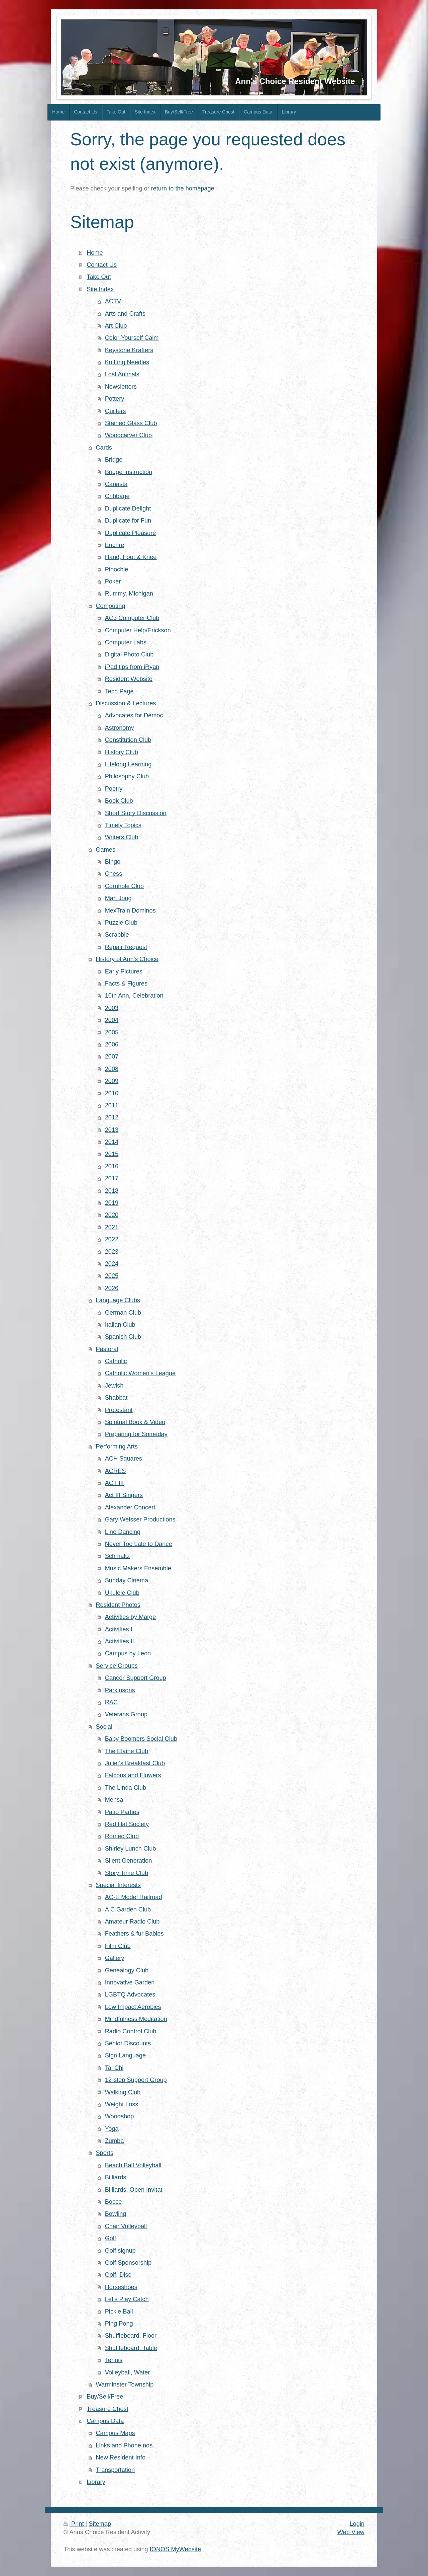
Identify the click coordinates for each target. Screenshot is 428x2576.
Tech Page (119, 691)
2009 (111, 1081)
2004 (111, 1020)
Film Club (118, 1946)
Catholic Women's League (140, 1373)
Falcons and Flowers (133, 1775)
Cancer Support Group (135, 1677)
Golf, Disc (118, 2274)
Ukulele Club (122, 1592)
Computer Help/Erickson (138, 630)
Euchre (114, 545)
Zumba (114, 2140)
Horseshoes (121, 2287)
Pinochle (116, 569)
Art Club (116, 325)
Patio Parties (122, 1812)
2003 (111, 1008)
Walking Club (122, 2092)
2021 (111, 1227)
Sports (104, 2153)
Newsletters (121, 386)
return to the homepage (182, 188)
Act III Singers (124, 1495)
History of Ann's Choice (127, 959)
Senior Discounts (128, 2043)
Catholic (116, 1361)
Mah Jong (118, 898)
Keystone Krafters (129, 350)
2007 (111, 1056)
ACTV (113, 301)
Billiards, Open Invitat (134, 2189)
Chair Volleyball (126, 2226)
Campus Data (105, 2421)
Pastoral (107, 1349)
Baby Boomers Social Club (141, 1738)
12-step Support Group (136, 2080)
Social (104, 1726)
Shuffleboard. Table (131, 2348)
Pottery (114, 398)
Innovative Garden (130, 1982)
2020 (111, 1215)
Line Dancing (122, 1532)
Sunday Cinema (126, 1580)
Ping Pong (119, 2323)
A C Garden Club (128, 1909)
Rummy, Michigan (129, 593)
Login (356, 2523)
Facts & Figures (126, 983)
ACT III (114, 1483)
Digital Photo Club (129, 654)
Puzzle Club (121, 922)
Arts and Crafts (125, 313)
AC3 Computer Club (132, 618)
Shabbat (116, 1397)
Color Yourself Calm (132, 337)
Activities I (118, 1629)
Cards (104, 447)
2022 (111, 1239)
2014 (111, 1142)
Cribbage (117, 496)
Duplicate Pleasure (130, 533)
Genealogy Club (126, 1970)
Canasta (116, 484)
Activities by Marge (130, 1617)
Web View (350, 2532)
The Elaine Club (126, 1751)
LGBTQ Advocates (130, 1994)
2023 (111, 1251)
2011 (111, 1105)
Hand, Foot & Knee (131, 557)
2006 (111, 1044)
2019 (111, 1202)
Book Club (119, 800)
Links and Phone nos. (125, 2445)
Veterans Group (126, 1714)
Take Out (99, 277)
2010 (111, 1093)
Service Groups (116, 1665)
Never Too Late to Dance (138, 1544)
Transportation (115, 2470)
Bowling (115, 2213)
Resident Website (128, 679)
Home (95, 252)
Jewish (114, 1385)
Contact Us (102, 264)
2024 (111, 1263)
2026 (111, 1288)
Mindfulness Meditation (136, 2019)
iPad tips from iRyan (132, 666)
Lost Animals (122, 374)
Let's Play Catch (127, 2299)
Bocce (113, 2201)
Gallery (114, 1958)
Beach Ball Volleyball (133, 2165)
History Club (121, 752)
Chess (113, 873)
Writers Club (121, 837)
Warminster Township (124, 2384)
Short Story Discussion (136, 813)
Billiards (115, 2177)
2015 (111, 1154)
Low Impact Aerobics (133, 2007)
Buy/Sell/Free (105, 2396)
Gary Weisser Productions (140, 1519)
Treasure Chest (107, 2409)
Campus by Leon (128, 1653)
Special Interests (118, 1885)
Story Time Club (126, 1873)
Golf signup (120, 2250)
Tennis (114, 2360)
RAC (111, 1702)
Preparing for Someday (136, 1434)
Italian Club (120, 1324)
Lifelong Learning (128, 764)
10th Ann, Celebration (134, 995)
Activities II (119, 1641)
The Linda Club (125, 1787)
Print (75, 2523)
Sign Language (125, 2055)
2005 (111, 1032)
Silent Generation (128, 1860)
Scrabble (117, 934)
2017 (111, 1178)
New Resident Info (120, 2457)
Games (105, 849)
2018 (111, 1190)
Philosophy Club (127, 776)
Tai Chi (114, 2067)
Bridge (114, 459)
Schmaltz (117, 1556)
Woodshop (119, 2116)
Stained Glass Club (131, 423)
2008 (111, 1069)
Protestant (119, 1410)
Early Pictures (123, 971)
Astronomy (119, 727)
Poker (113, 581)
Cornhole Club (124, 886)
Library (96, 2482)
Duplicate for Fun (128, 520)
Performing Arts (116, 1446)
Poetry (114, 788)
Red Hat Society (127, 1824)
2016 (111, 1166)
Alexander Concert (130, 1507)
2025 (111, 1275)
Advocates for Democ (134, 715)
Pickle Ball (119, 2311)
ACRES (115, 1471)
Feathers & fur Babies (134, 1933)
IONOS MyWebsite (175, 2549)
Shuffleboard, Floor (130, 2335)
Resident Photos (118, 1605)
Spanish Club (123, 1336)
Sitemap (100, 2523)
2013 (111, 1129)
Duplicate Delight (128, 508)
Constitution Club (128, 739)
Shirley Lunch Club (130, 1848)
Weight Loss (121, 2104)
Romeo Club (122, 1836)
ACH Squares (123, 1458)
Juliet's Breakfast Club (135, 1763)
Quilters (115, 411)
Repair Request (126, 947)
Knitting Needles (127, 362)
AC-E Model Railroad (133, 1897)
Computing (110, 606)
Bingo (113, 861)
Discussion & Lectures (126, 703)
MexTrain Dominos (130, 910)
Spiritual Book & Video (135, 1422)
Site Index (100, 289)
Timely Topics (123, 825)
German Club (123, 1312)
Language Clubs (118, 1300)
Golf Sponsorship (128, 2262)
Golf (110, 2238)
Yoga (112, 2128)
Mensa (114, 1799)
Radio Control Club (130, 2031)
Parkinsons (120, 1690)
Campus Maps (115, 2433)
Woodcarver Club (128, 435)
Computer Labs (125, 642)
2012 (111, 1117)
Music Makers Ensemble (138, 1568)
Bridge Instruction (128, 472)
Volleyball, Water (127, 2372)
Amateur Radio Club (132, 1921)
